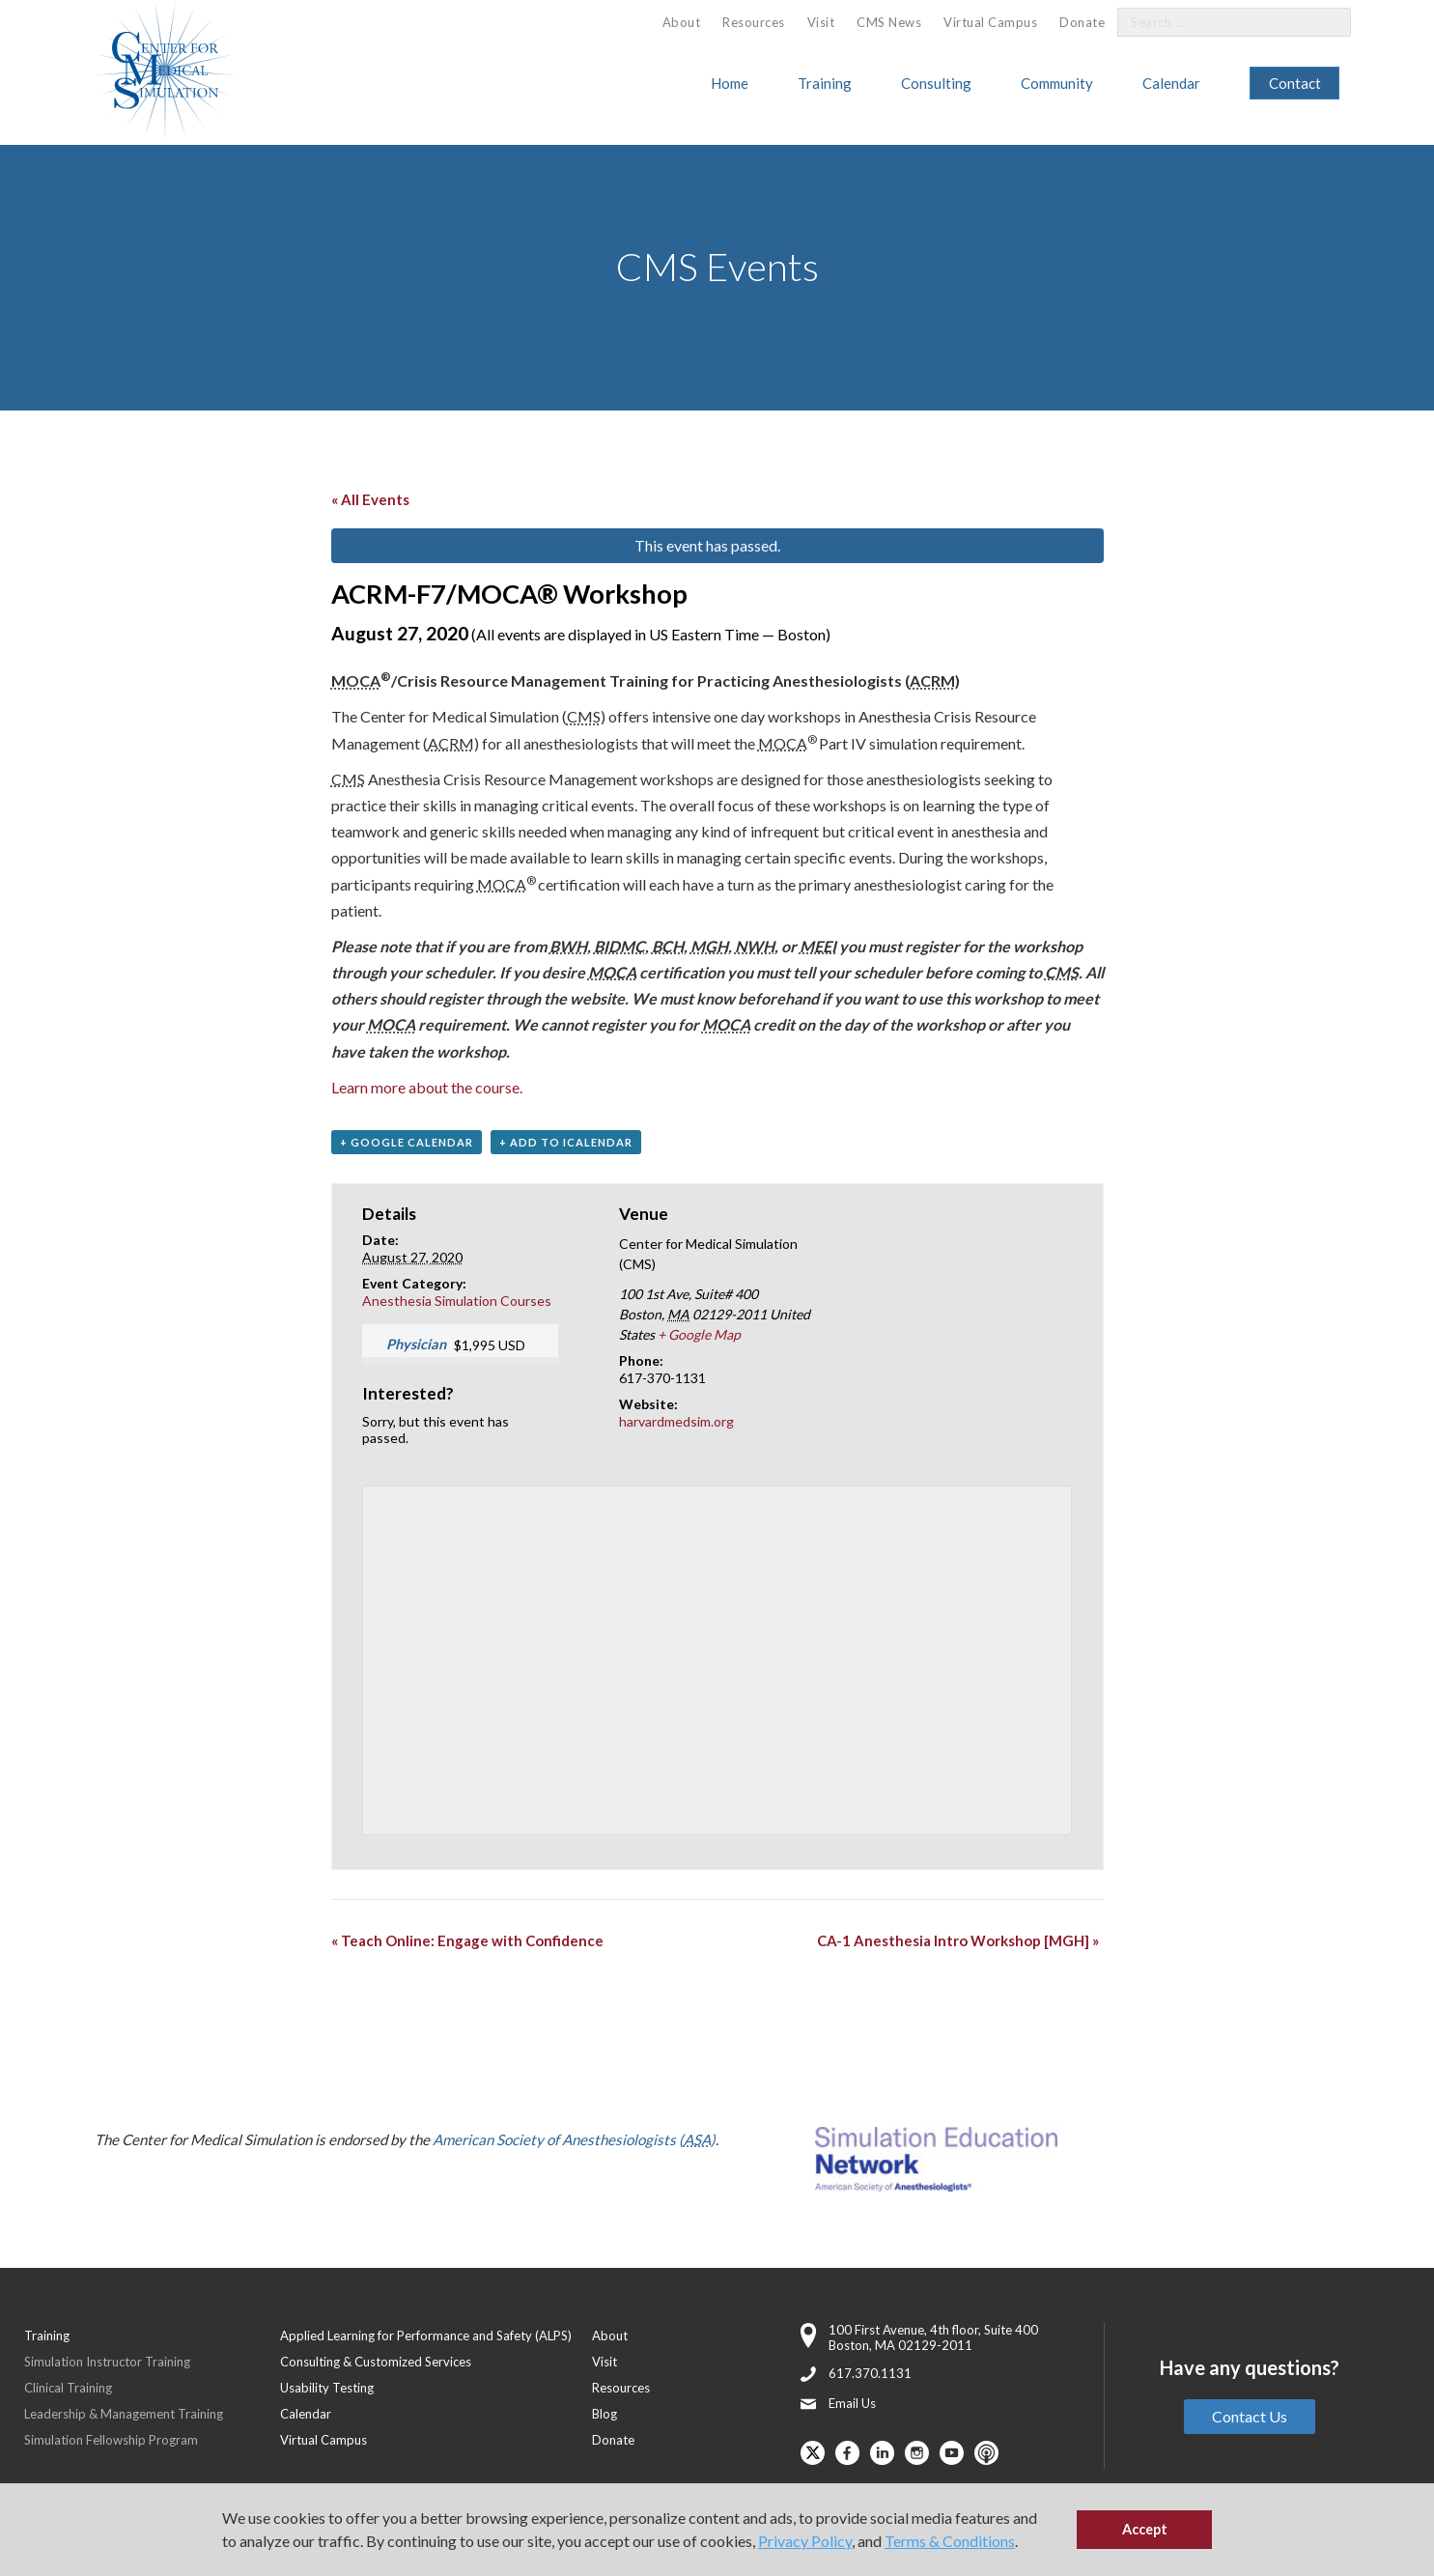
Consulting (936, 83)
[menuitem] (682, 23)
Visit (821, 22)
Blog (604, 2413)
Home (729, 83)
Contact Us (1249, 2416)
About (681, 22)
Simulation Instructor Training (107, 2361)
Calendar (1171, 83)
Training (825, 83)
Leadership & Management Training (123, 2413)
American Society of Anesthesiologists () (574, 2139)
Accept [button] (1144, 2529)
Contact (1295, 83)
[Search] (1324, 23)
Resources (753, 22)
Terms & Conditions (950, 2541)
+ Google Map (699, 1334)
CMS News (889, 22)
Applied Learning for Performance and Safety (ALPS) (426, 2335)
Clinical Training (68, 2387)
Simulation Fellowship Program (111, 2440)
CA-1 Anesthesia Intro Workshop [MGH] (958, 1940)
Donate (1082, 22)
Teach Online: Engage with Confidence (467, 1940)
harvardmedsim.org (676, 1421)
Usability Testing (327, 2387)
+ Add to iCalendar (566, 1142)
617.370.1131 (870, 2373)
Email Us (852, 2403)
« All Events (370, 499)
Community (1057, 83)
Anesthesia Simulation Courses (456, 1300)
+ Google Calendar (406, 1142)
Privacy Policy (805, 2541)
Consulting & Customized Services (375, 2361)
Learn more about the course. (426, 1087)
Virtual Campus (990, 22)
